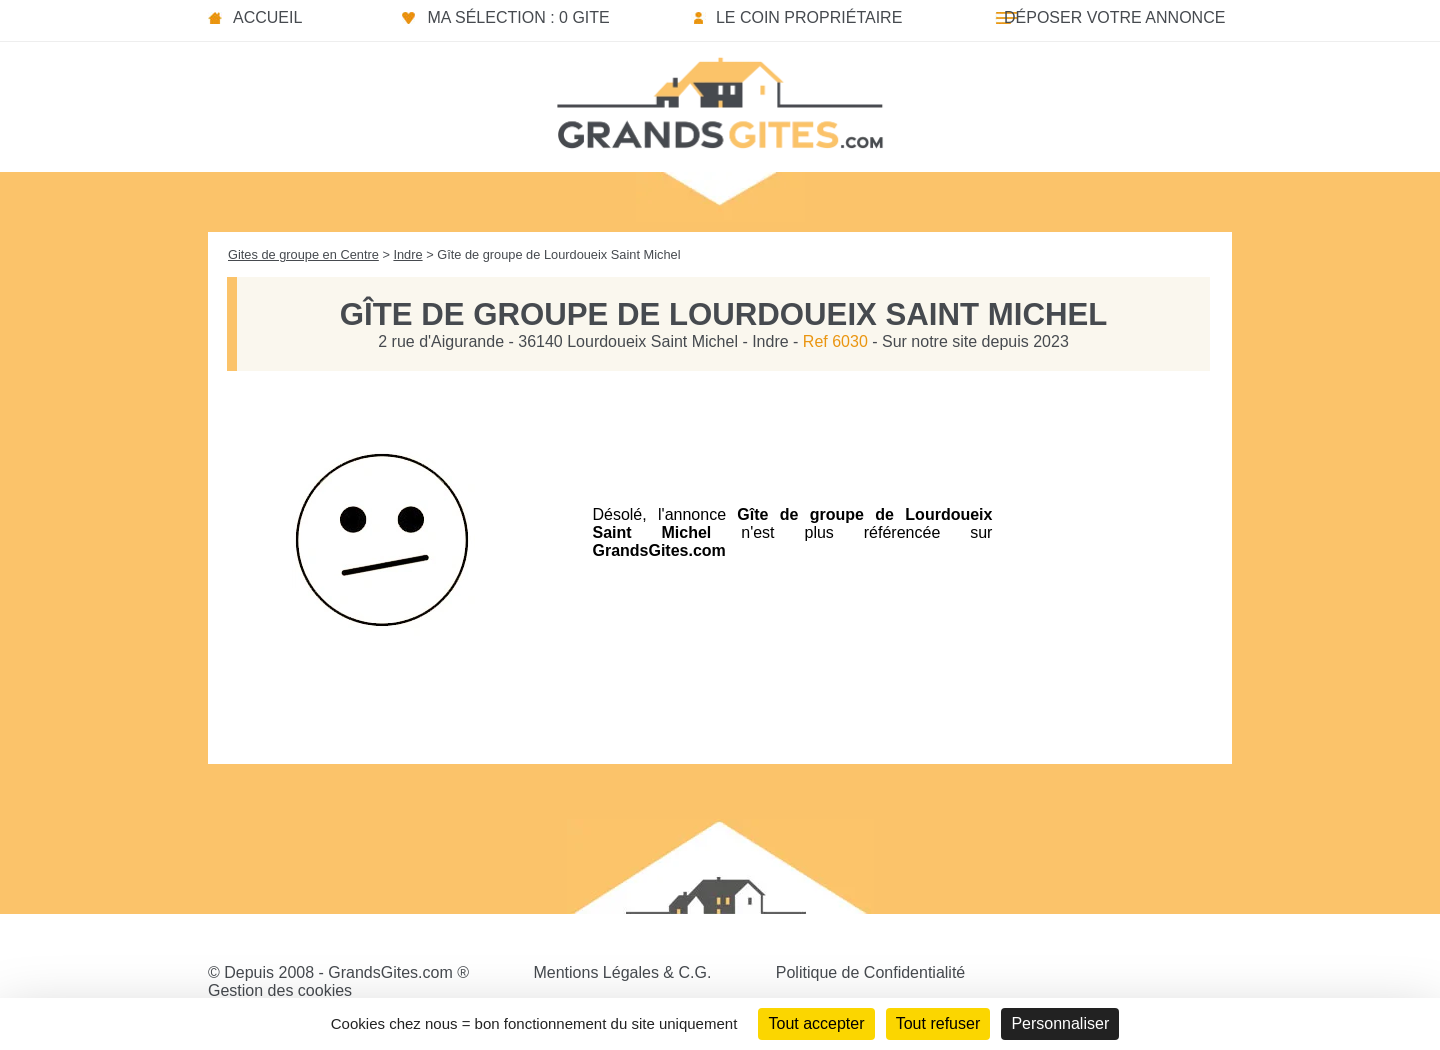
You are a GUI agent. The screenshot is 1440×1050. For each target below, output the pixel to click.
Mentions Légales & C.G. (622, 972)
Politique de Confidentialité (870, 972)
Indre (407, 254)
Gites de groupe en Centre (303, 254)
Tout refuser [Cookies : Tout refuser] (938, 1023)
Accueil (267, 17)
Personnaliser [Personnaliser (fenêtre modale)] (1060, 1023)
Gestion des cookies (280, 990)
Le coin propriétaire (809, 17)
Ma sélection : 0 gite (518, 17)
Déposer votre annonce (1114, 17)
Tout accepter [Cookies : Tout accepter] (816, 1023)
